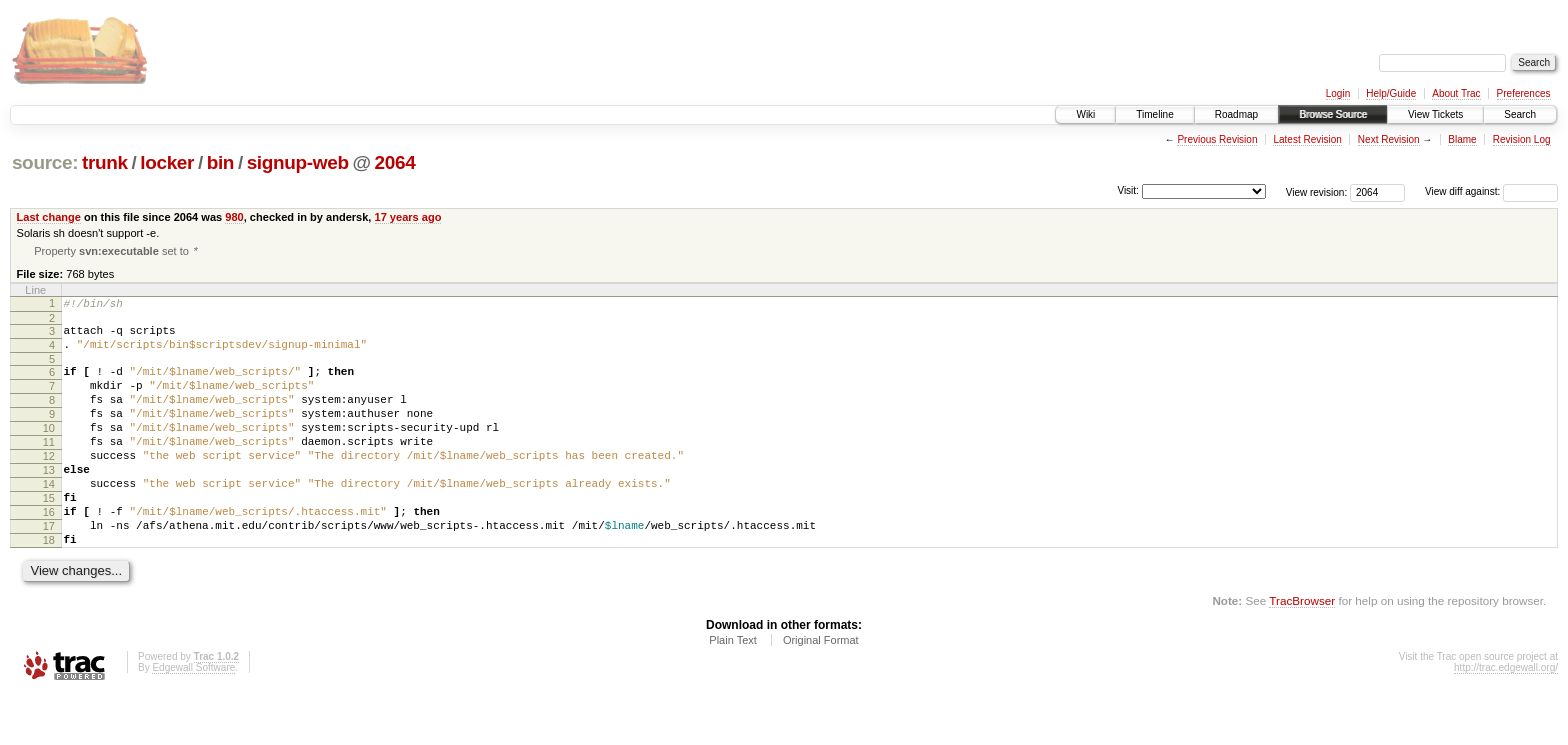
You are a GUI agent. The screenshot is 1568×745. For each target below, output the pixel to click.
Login (1338, 93)
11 (49, 468)
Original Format (821, 690)
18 (49, 587)
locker (167, 162)
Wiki (1085, 114)
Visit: (1128, 190)
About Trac (1456, 93)
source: (45, 162)
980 (234, 217)
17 (49, 570)
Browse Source (1333, 114)
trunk (105, 162)
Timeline (1154, 114)
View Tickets (1435, 114)
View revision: (1317, 191)
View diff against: (1491, 191)
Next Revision (1389, 139)
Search (1520, 114)
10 (49, 451)
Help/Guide (1391, 93)
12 (49, 485)
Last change (49, 217)
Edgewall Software (193, 717)
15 (49, 536)
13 (49, 502)
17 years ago (408, 217)
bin (220, 162)
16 (49, 553)
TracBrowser (1302, 650)
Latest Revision (1307, 139)
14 (49, 519)
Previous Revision (1217, 139)
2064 (395, 162)
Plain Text (733, 690)
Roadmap (1236, 114)
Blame (1462, 139)
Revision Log (1522, 139)
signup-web (298, 162)
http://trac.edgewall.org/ (1506, 717)
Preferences (1524, 93)
